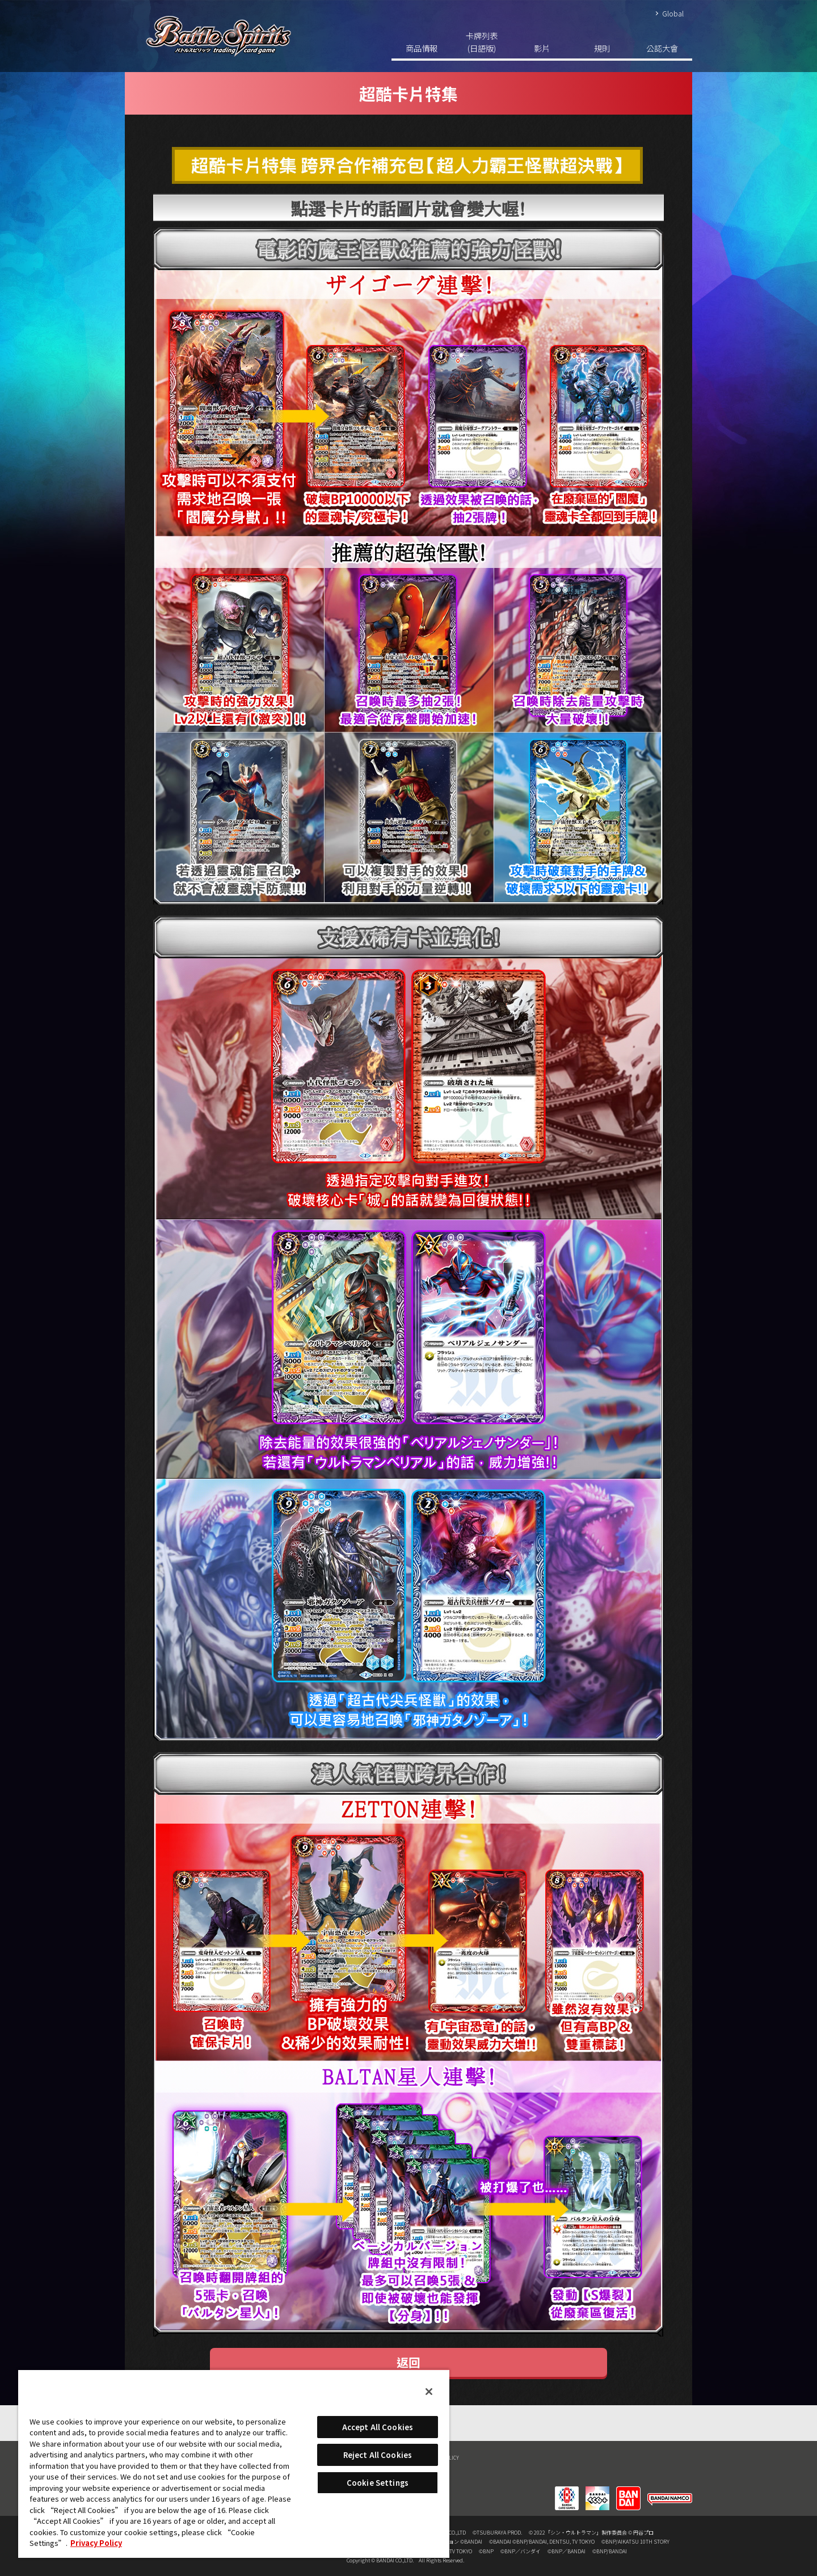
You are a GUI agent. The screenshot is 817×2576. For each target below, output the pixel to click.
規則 (602, 48)
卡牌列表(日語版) (482, 42)
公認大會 (662, 48)
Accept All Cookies (377, 2427)
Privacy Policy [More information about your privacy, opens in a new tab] (96, 2542)
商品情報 (421, 48)
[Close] (428, 2391)
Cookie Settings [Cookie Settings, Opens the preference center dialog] (377, 2482)
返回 (408, 2362)
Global (673, 13)
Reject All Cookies (377, 2454)
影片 (542, 48)
